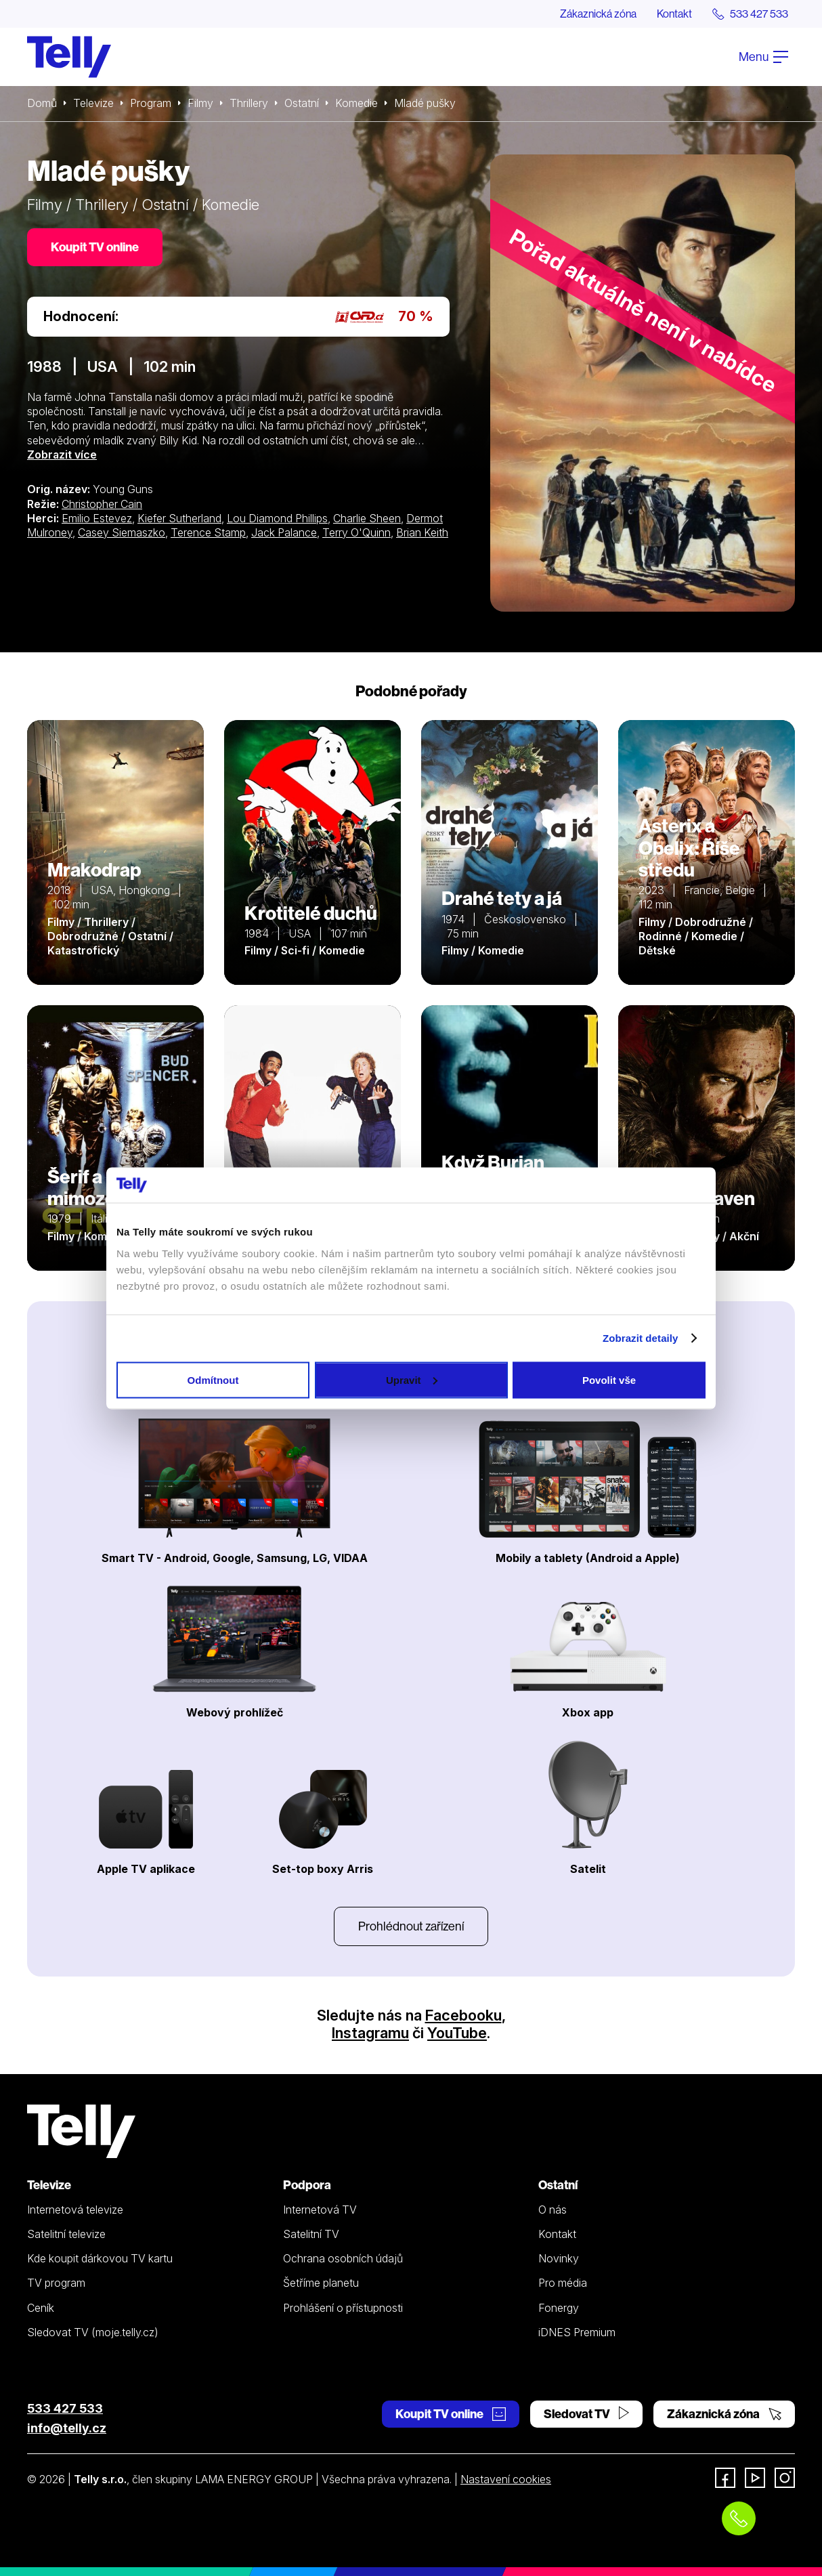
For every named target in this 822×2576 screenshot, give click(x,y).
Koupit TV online (95, 247)
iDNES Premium (576, 2332)
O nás (552, 2209)
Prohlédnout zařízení (411, 1926)
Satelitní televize (66, 2234)
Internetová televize (75, 2209)
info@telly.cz (66, 2428)
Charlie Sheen (367, 518)
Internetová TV (320, 2209)
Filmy (200, 103)
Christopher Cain (102, 504)
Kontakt (674, 13)
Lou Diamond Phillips (277, 518)
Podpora (307, 2185)
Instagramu (370, 2033)
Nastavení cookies (505, 2479)
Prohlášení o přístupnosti (343, 2308)
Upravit (411, 1379)
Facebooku (463, 2015)
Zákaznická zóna (598, 13)
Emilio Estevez (97, 518)
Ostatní (301, 103)
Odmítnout (213, 1379)
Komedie (356, 103)
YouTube (457, 2033)
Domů (42, 103)
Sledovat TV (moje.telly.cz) (92, 2332)
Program (150, 103)
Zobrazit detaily (640, 1338)
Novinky (558, 2258)
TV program (56, 2282)
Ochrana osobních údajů (343, 2258)
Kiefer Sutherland (179, 518)
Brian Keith (422, 532)
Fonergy (558, 2308)
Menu (763, 56)
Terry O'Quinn (356, 532)
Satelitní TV (311, 2234)
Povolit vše (609, 1379)
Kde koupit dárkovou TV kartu (100, 2258)
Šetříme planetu (321, 2282)
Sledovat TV (586, 2414)
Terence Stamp (208, 532)
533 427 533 (65, 2408)
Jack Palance (284, 532)
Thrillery (249, 103)
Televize (93, 103)
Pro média (562, 2282)
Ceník (40, 2308)
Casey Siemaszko (121, 532)
